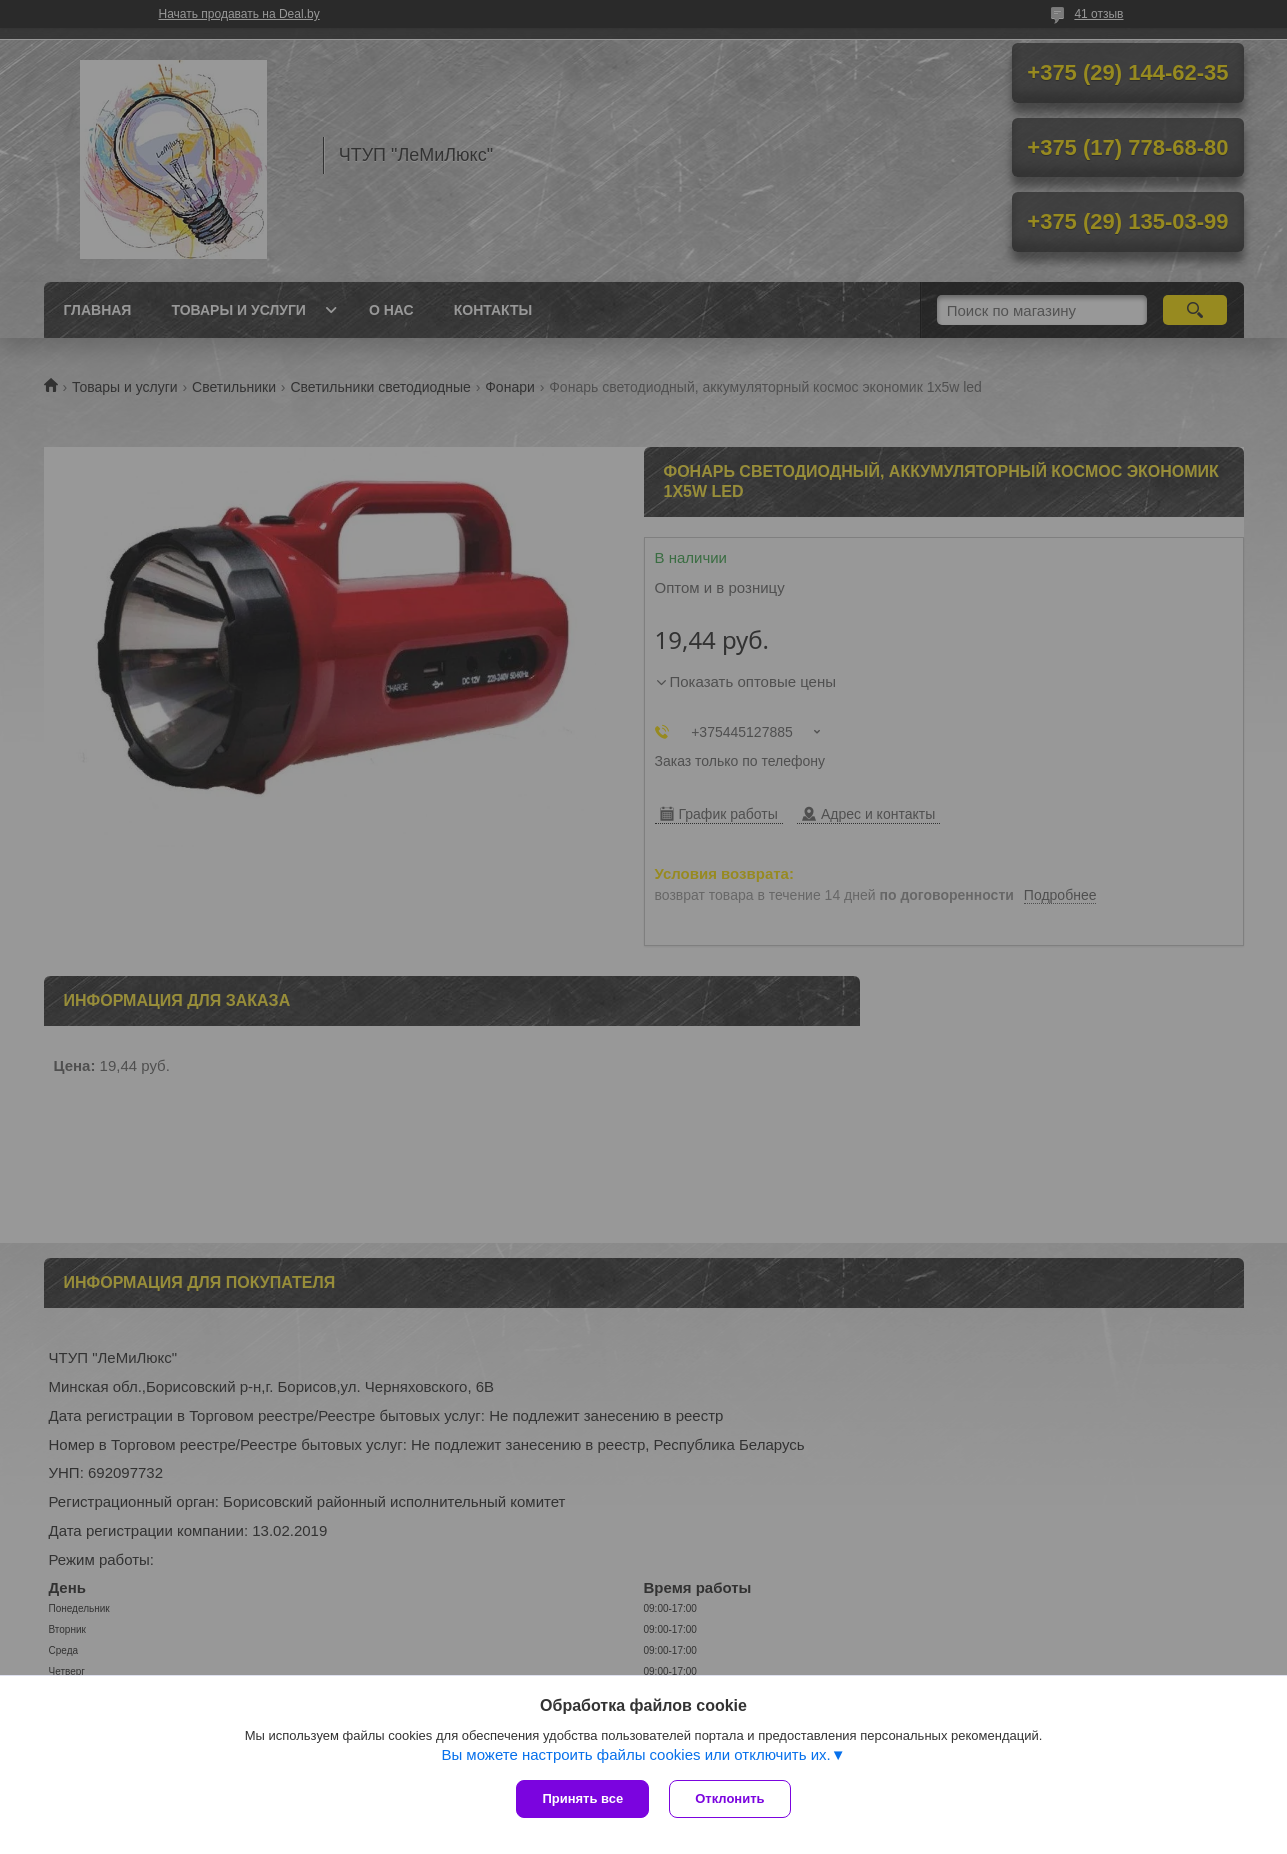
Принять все (582, 1798)
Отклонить (729, 1798)
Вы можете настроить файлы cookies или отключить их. (635, 1754)
